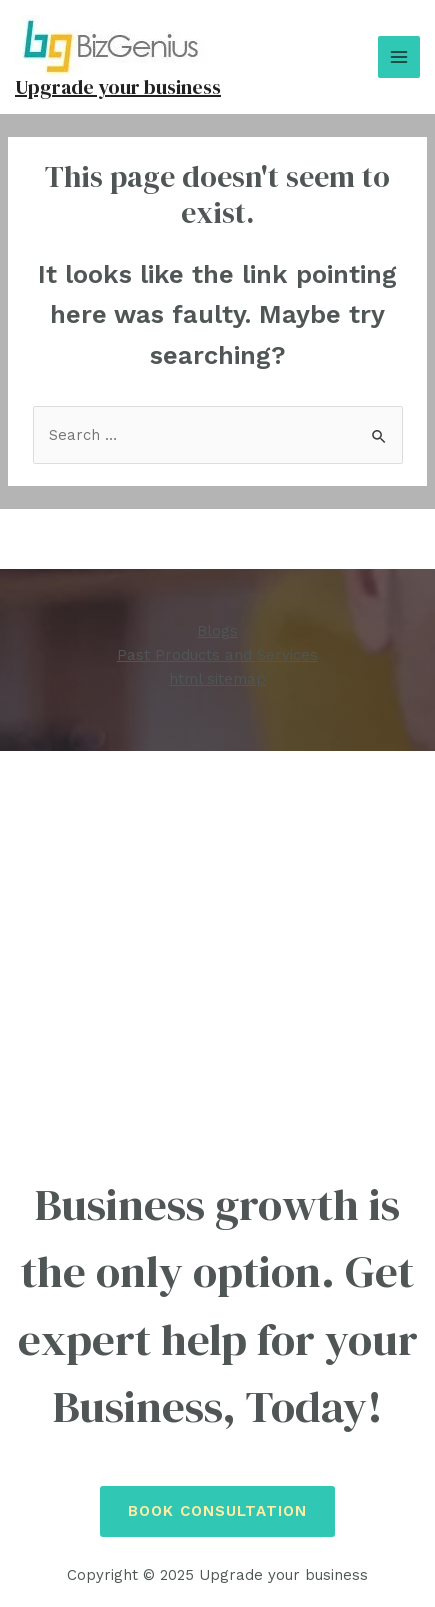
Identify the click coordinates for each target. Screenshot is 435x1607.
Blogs (217, 631)
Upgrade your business (118, 87)
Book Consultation (217, 1511)
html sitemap (217, 679)
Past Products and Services (217, 655)
